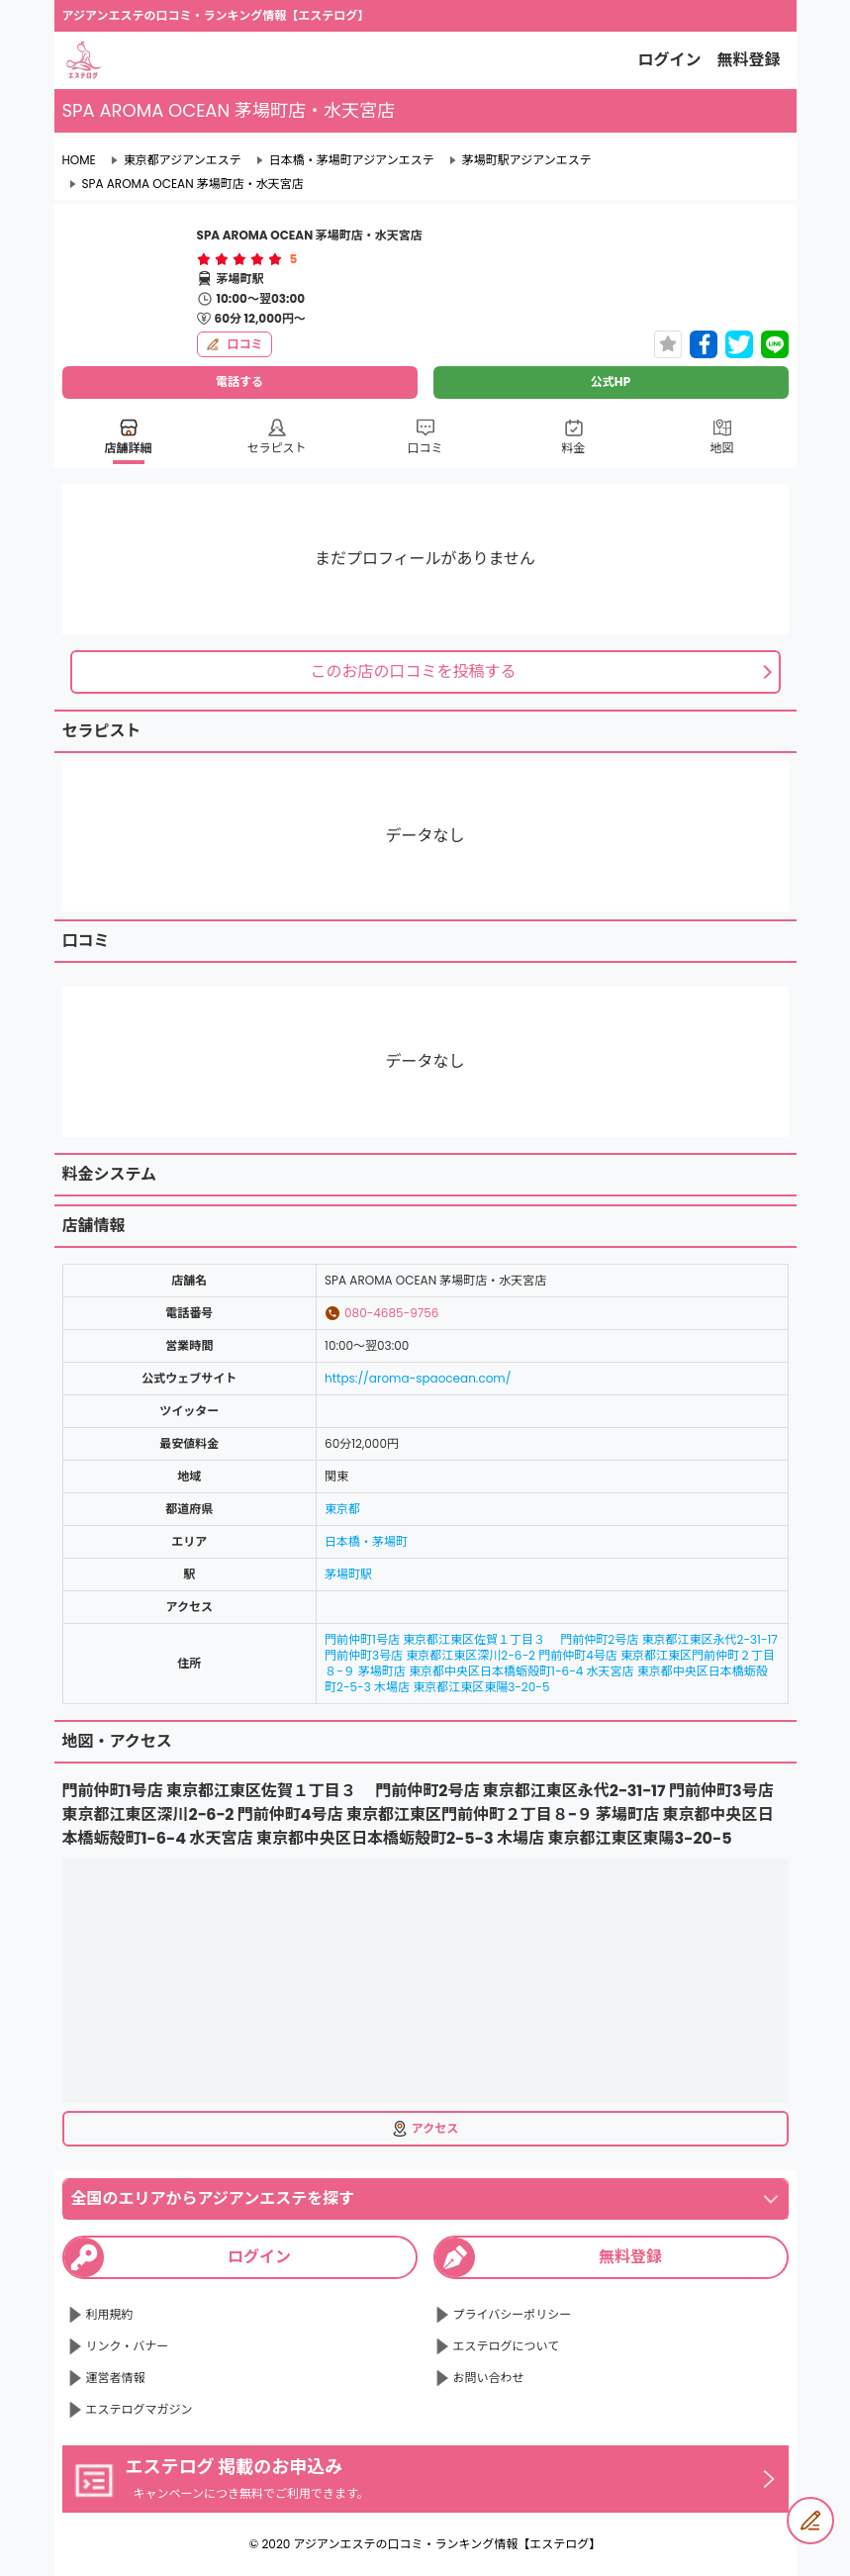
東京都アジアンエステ (182, 160)
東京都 (342, 1508)
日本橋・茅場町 (366, 1541)
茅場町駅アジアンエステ (527, 160)
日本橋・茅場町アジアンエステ (351, 160)
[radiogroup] (239, 259)
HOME (79, 160)
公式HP (610, 381)
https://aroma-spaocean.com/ (418, 1378)
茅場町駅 (348, 1574)
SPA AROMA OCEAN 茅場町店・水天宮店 (193, 184)
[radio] (206, 259)
